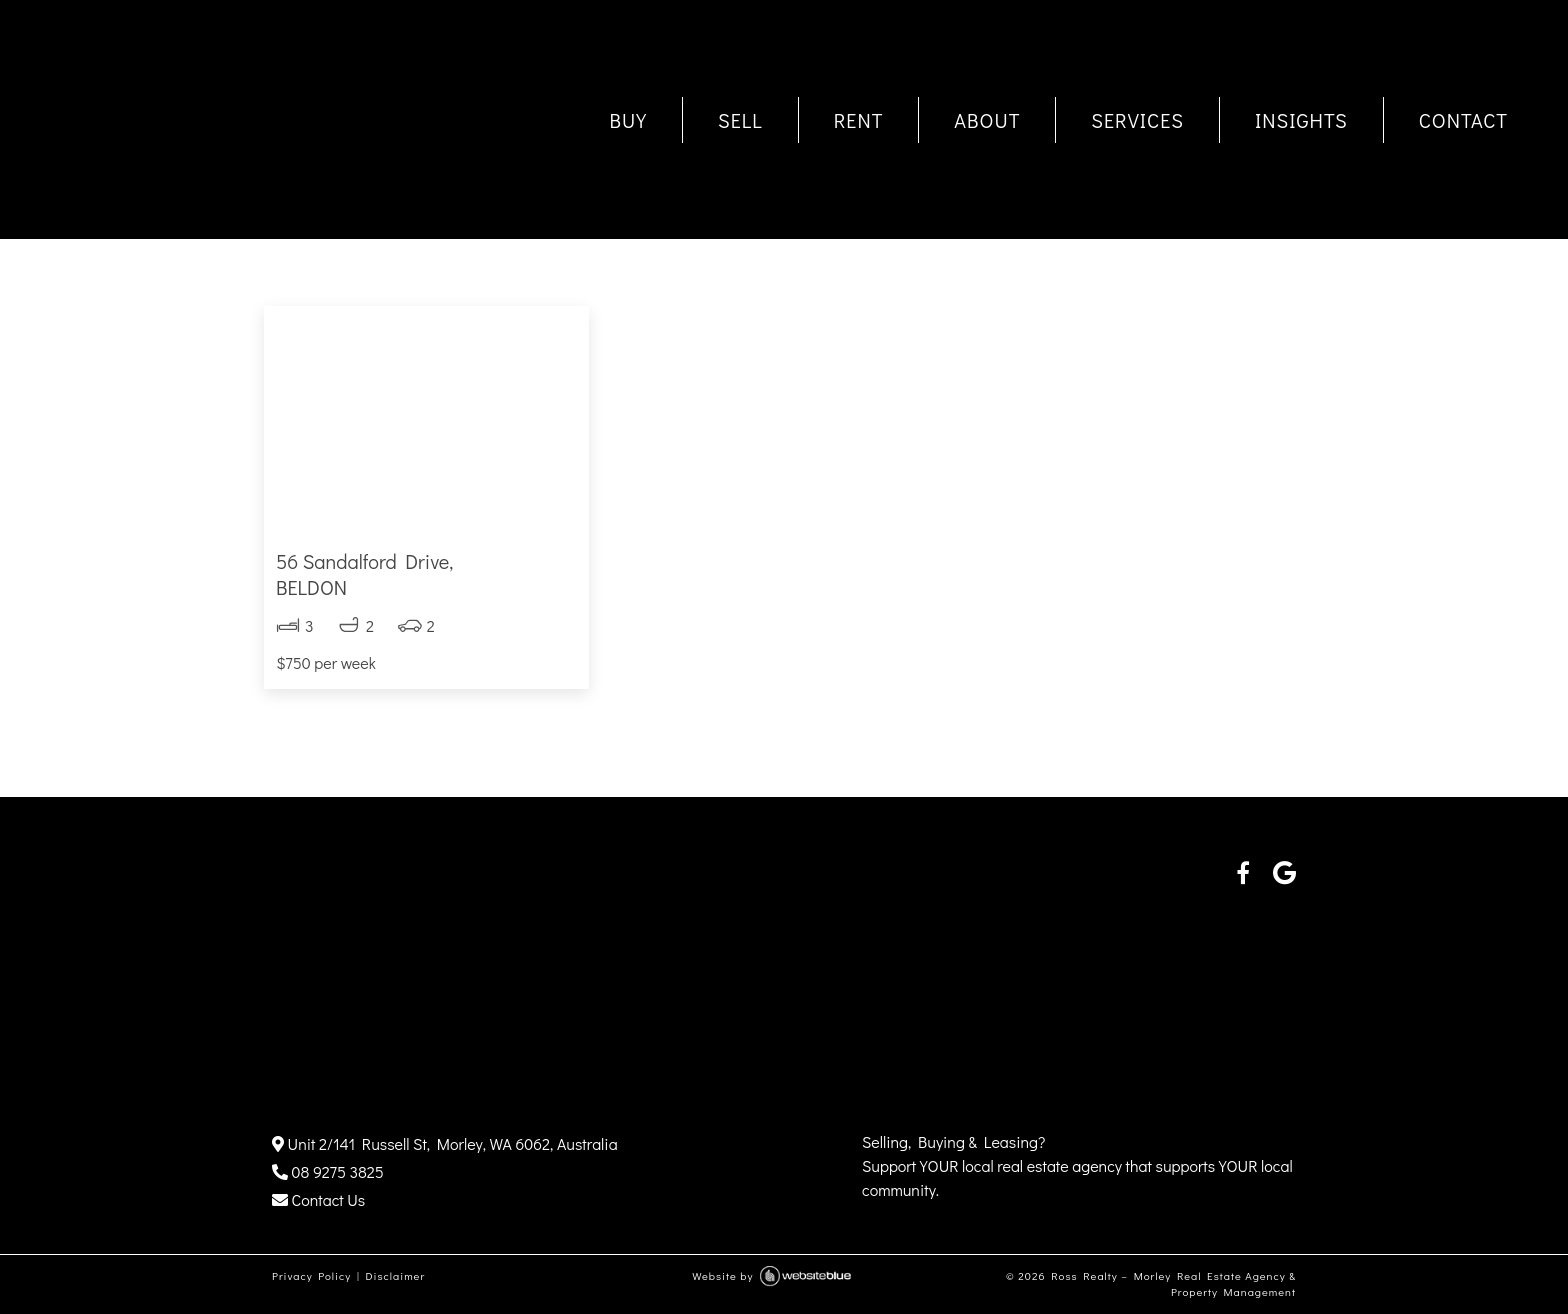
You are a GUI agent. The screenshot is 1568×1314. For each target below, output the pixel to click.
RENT (859, 120)
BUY (628, 120)
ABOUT (987, 120)
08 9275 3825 (328, 1171)
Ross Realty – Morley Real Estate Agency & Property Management (1173, 1284)
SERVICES (1137, 120)
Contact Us (318, 1199)
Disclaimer (395, 1275)
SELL (740, 120)
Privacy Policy (311, 1275)
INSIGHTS (1301, 120)
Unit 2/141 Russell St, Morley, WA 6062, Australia (445, 1143)
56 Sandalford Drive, (426, 574)
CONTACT (1463, 120)
